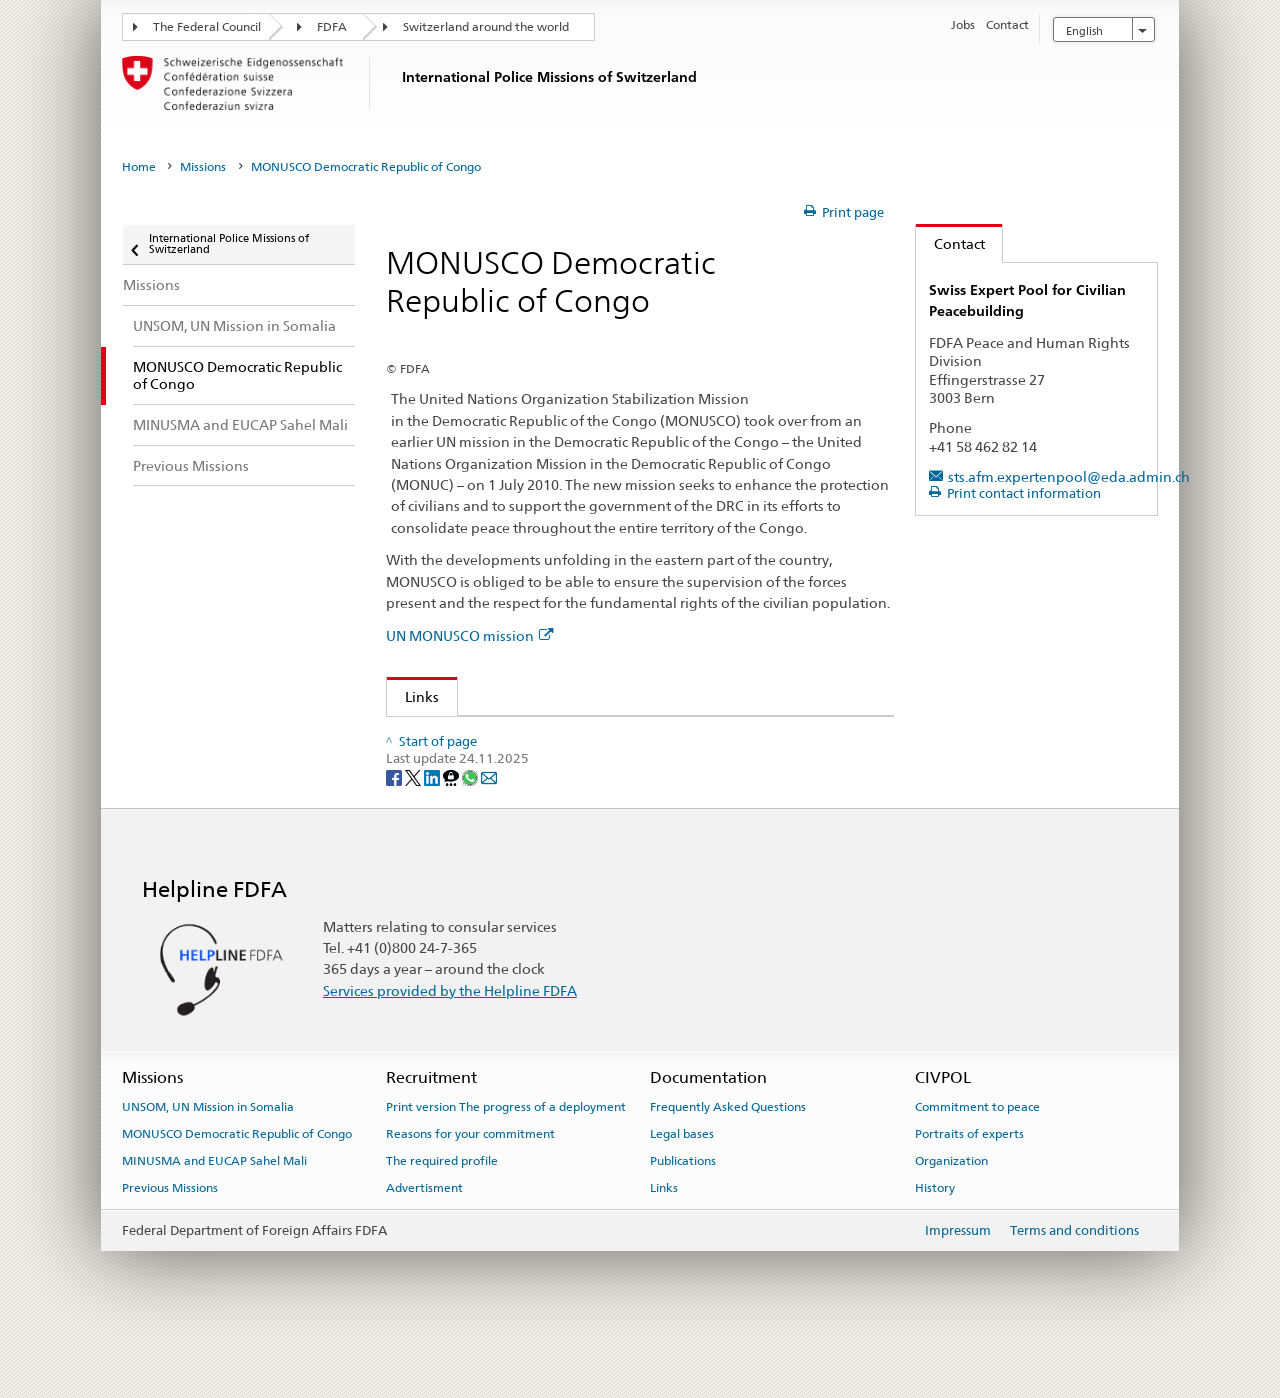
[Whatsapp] (471, 834)
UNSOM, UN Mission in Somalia (208, 1164)
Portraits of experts (969, 1191)
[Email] (489, 834)
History (935, 1245)
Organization (951, 1218)
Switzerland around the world (486, 27)
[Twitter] (414, 834)
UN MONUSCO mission (470, 635)
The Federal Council (207, 27)
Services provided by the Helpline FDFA (450, 1047)
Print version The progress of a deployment (506, 1164)
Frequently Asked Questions (728, 1164)
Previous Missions (170, 1245)
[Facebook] (395, 834)
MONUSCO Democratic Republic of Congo (237, 1191)
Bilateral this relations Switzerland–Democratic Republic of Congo (615, 737)
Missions (203, 167)
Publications (683, 1218)
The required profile (442, 1218)
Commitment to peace (977, 1164)
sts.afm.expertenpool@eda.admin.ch (1069, 476)
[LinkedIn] (433, 834)
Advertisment (424, 1245)
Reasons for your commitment (470, 1191)
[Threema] (452, 834)
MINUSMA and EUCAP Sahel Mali (214, 1218)
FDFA (332, 27)
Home (139, 167)
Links (413, 696)
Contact (950, 243)
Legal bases (682, 1191)
